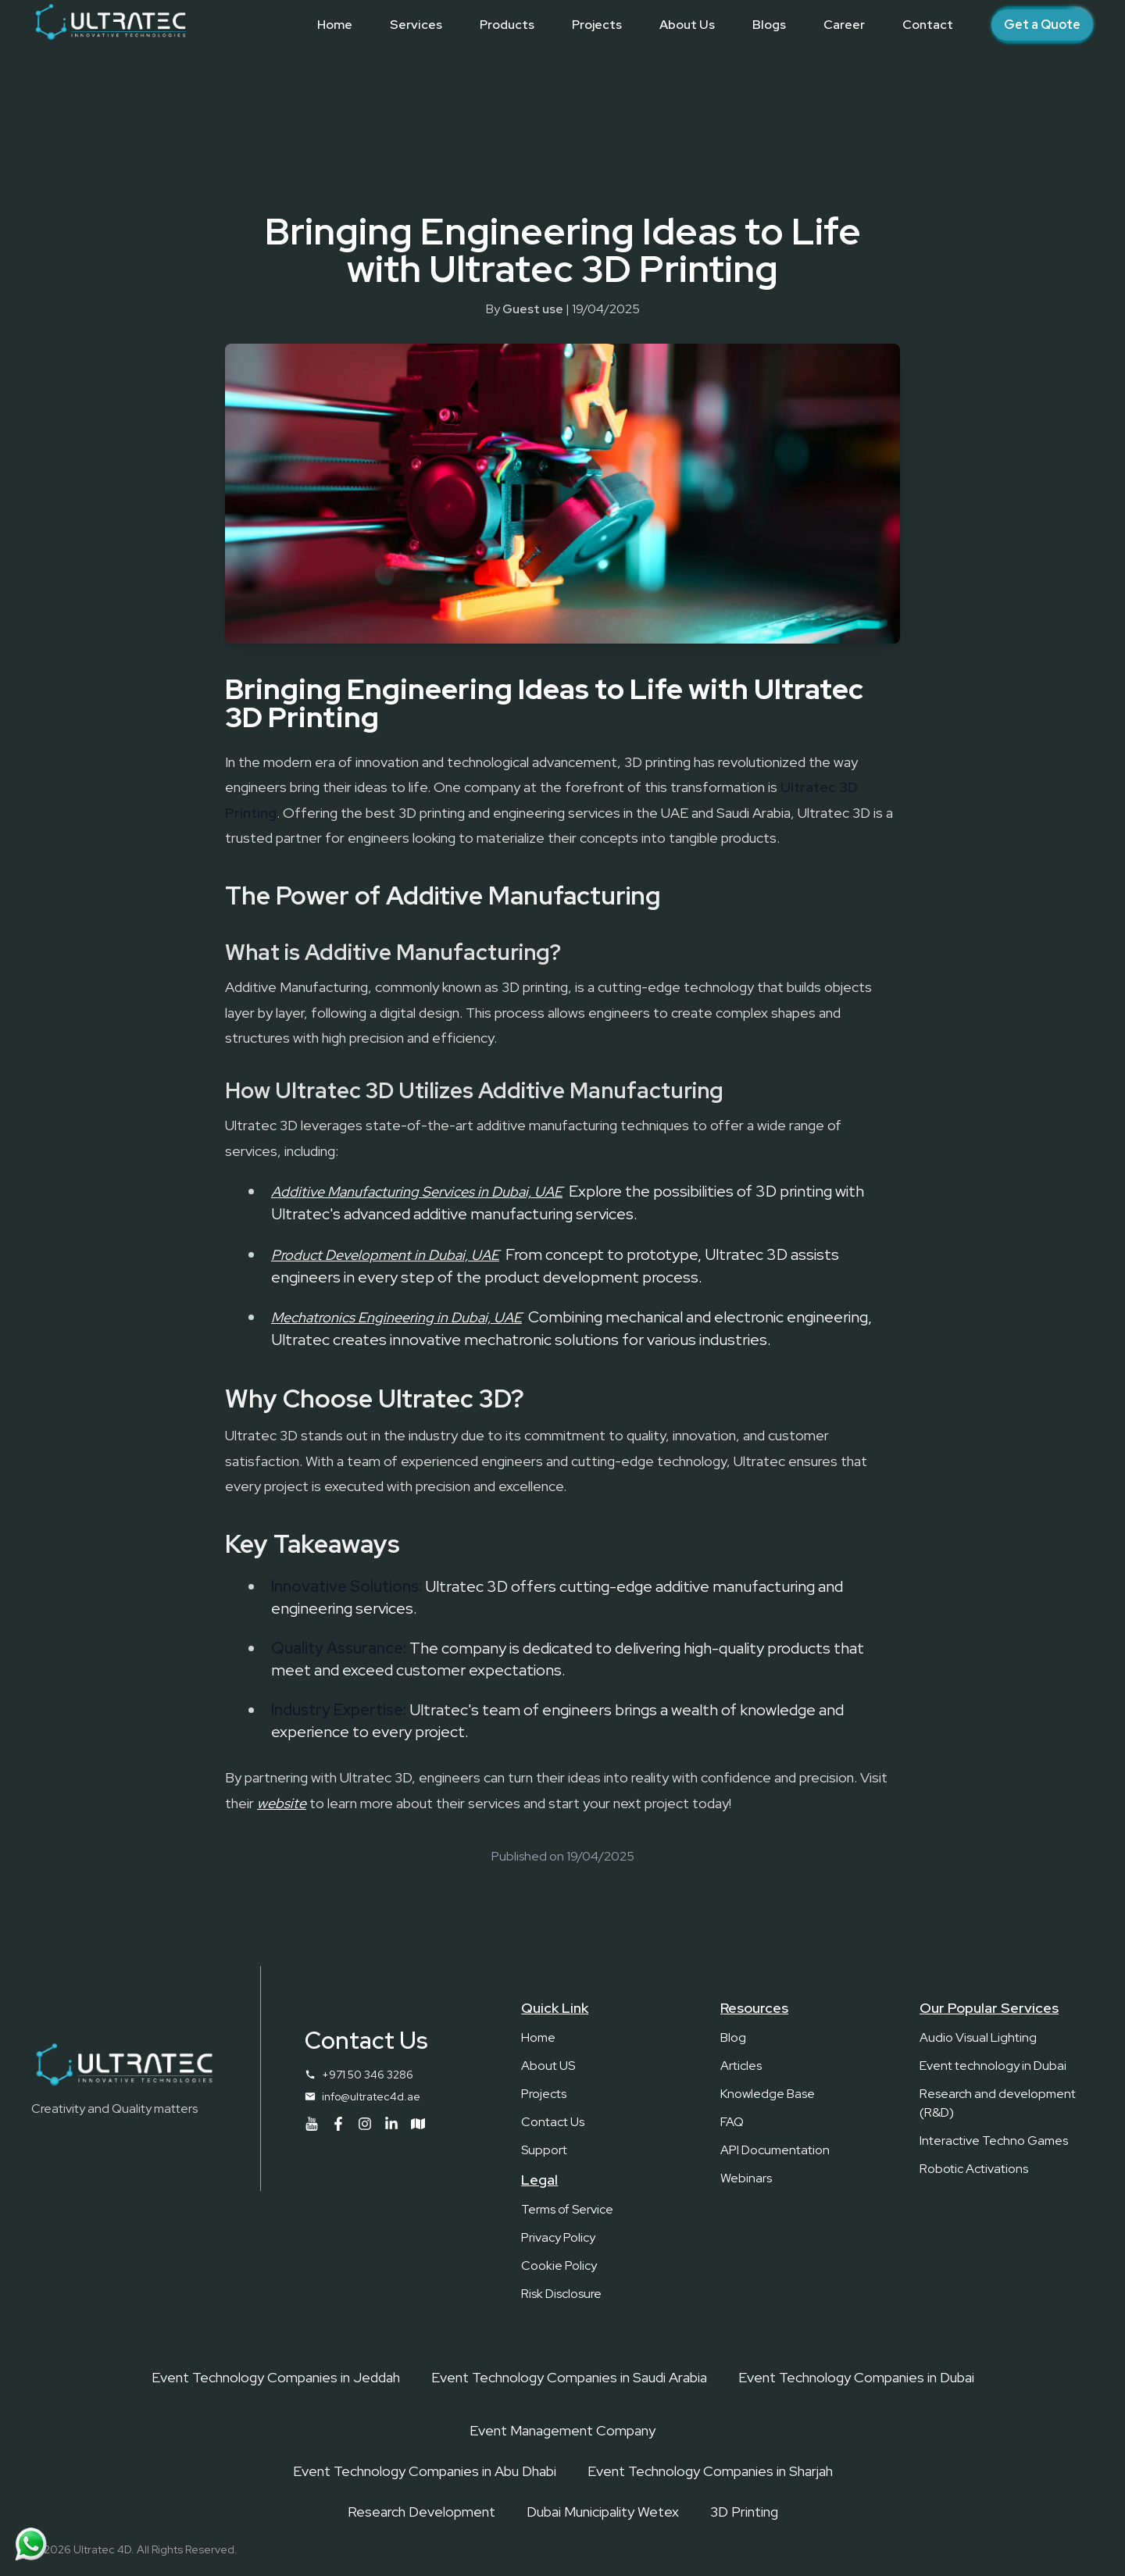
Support (544, 2150)
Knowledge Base (767, 2093)
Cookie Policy (559, 2265)
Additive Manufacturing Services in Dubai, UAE (416, 1192)
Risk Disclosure (561, 2293)
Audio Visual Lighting (978, 2037)
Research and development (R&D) (998, 2103)
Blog (733, 2037)
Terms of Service (567, 2209)
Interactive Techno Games (994, 2140)
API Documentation (775, 2150)
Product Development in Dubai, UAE (385, 1255)
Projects (543, 2093)
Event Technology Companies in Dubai (856, 2377)
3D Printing (744, 2512)
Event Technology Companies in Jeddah (276, 2377)
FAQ (732, 2122)
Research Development (421, 2512)
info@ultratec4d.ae (371, 2096)
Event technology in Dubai (993, 2065)
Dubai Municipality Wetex (603, 2512)
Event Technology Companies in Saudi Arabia (569, 2377)
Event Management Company (562, 2430)
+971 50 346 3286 (367, 2075)
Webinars (746, 2178)
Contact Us (552, 2122)
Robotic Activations (974, 2168)
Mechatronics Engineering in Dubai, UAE (396, 1317)
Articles (741, 2065)
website (281, 1803)
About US (548, 2065)
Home (538, 2037)
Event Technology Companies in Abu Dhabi (424, 2471)
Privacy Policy (558, 2237)
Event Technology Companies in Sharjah (710, 2471)
